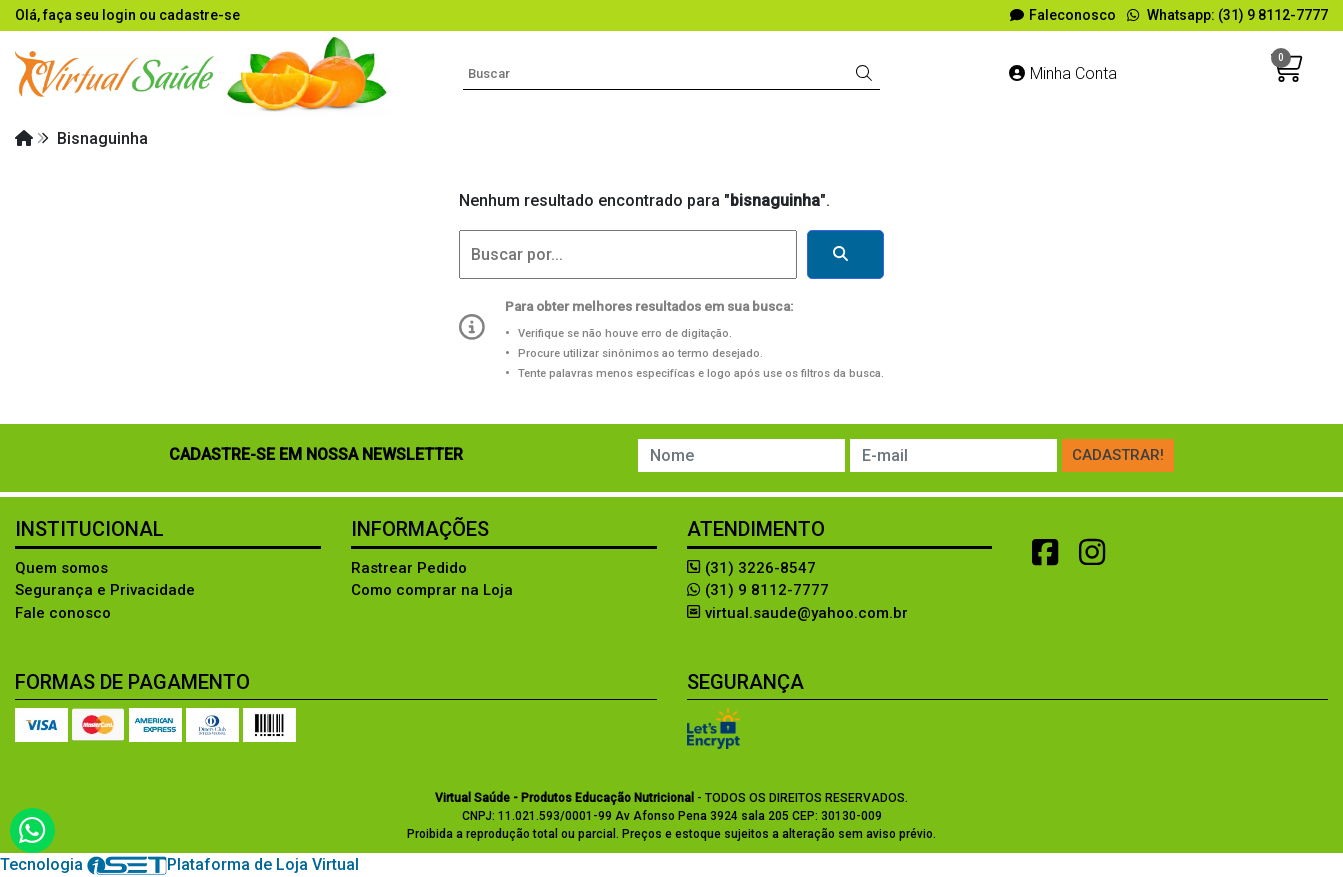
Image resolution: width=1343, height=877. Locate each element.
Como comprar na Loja (432, 590)
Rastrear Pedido (409, 568)
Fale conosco (63, 613)
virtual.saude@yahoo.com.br (797, 613)
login (120, 15)
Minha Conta (1063, 73)
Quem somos (61, 568)
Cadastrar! (1118, 455)
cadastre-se (199, 15)
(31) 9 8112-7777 (758, 590)
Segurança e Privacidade (105, 590)
